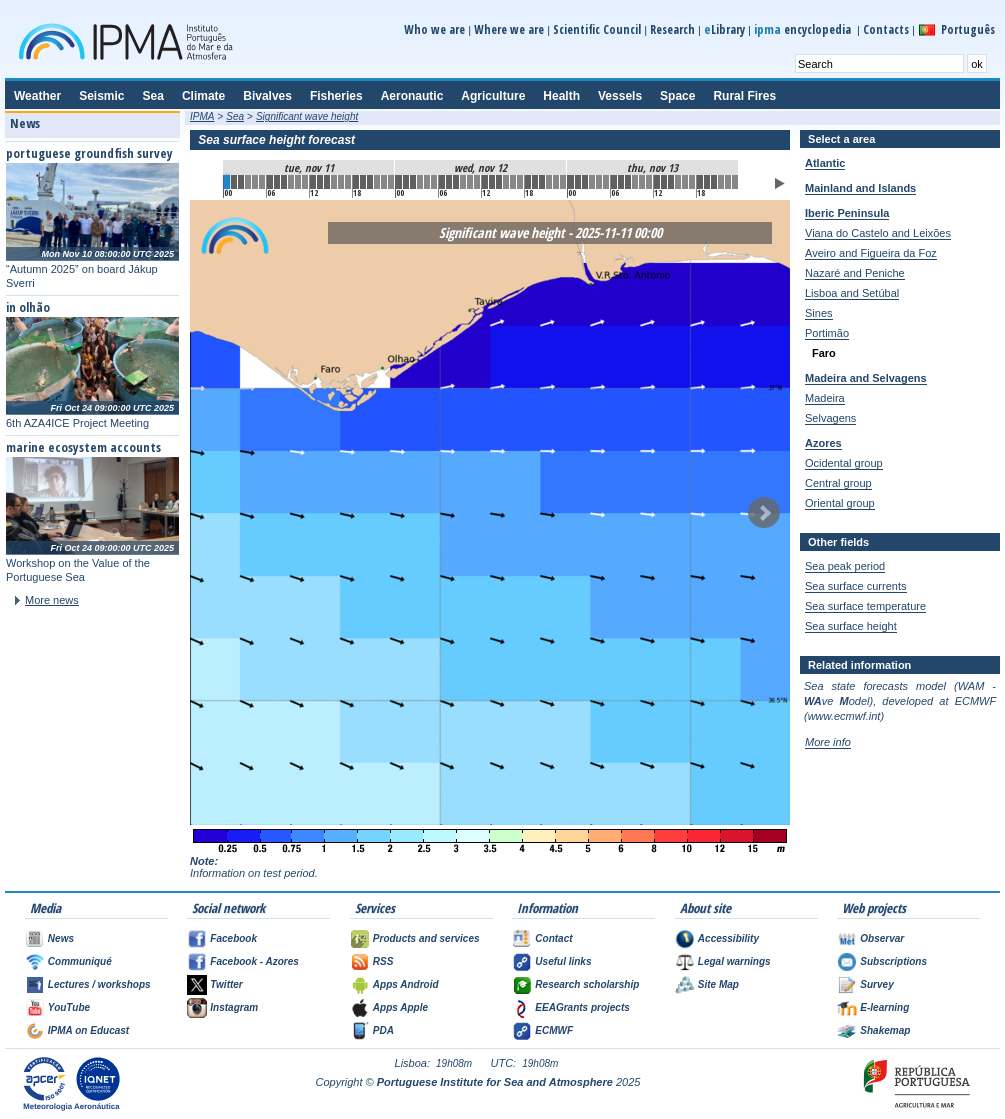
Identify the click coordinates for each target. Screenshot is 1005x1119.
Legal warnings (734, 961)
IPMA (202, 116)
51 (592, 182)
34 (470, 182)
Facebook (233, 938)
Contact (553, 938)
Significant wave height (307, 116)
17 (348, 182)
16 (341, 182)
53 (606, 182)
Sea (235, 116)
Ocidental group (844, 463)
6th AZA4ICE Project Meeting (77, 423)
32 (456, 182)
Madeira (825, 398)
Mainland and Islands (860, 188)
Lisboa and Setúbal (852, 293)
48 (571, 182)
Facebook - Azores (254, 961)
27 (420, 182)
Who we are (434, 29)
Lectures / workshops (99, 984)
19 (363, 182)
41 (520, 182)
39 (506, 182)
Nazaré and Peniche (855, 273)
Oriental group (840, 503)
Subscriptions (893, 961)
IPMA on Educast (88, 1030)
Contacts (886, 29)
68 (714, 182)
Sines (819, 313)
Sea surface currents (856, 586)
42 (528, 182)
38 (499, 182)
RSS (383, 961)
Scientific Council (597, 29)
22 (384, 182)
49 (578, 182)
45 (549, 182)
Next (764, 513)
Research (672, 29)
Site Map (718, 984)
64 (685, 182)
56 (628, 182)
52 (599, 182)
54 (614, 182)
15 (334, 182)
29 (434, 182)
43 (535, 182)
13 (320, 182)
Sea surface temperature (865, 606)
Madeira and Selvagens (866, 378)
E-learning (884, 1007)
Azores (823, 443)
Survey (876, 984)
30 (442, 182)
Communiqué (80, 961)
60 (657, 182)
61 (664, 182)
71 (735, 182)
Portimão (827, 333)
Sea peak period (845, 566)
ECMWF (554, 1030)
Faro (824, 353)
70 (728, 182)
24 (399, 182)
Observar (882, 938)
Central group (838, 483)
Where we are (509, 29)
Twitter (226, 984)
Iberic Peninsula (847, 213)
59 (649, 182)
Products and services (426, 938)
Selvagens (830, 418)
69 (721, 182)
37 (492, 182)
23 (391, 182)
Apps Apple (400, 1007)
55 (621, 182)
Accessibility (728, 938)
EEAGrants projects (582, 1007)
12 (313, 182)
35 (477, 182)
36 (485, 182)
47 (563, 182)
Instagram (234, 1007)
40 (513, 182)
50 (585, 182)
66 (700, 182)
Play (780, 183)
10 (298, 182)
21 (377, 182)
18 (356, 182)
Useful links (563, 961)
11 (305, 182)
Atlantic (825, 163)
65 (692, 182)
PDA (383, 1030)
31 (449, 182)
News (61, 938)
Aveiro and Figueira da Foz (871, 253)
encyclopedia (804, 29)
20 (370, 182)
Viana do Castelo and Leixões (878, 233)
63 (678, 182)
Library (724, 29)
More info (828, 742)
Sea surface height (851, 626)
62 (671, 182)
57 (635, 182)
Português (968, 29)
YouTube (69, 1007)
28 (427, 182)
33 (463, 182)
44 (542, 182)
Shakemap (885, 1030)
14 (327, 182)
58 (642, 182)
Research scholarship (587, 984)
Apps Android (406, 984)
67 (707, 182)
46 (556, 182)
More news (52, 600)
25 (406, 182)
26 (413, 182)
